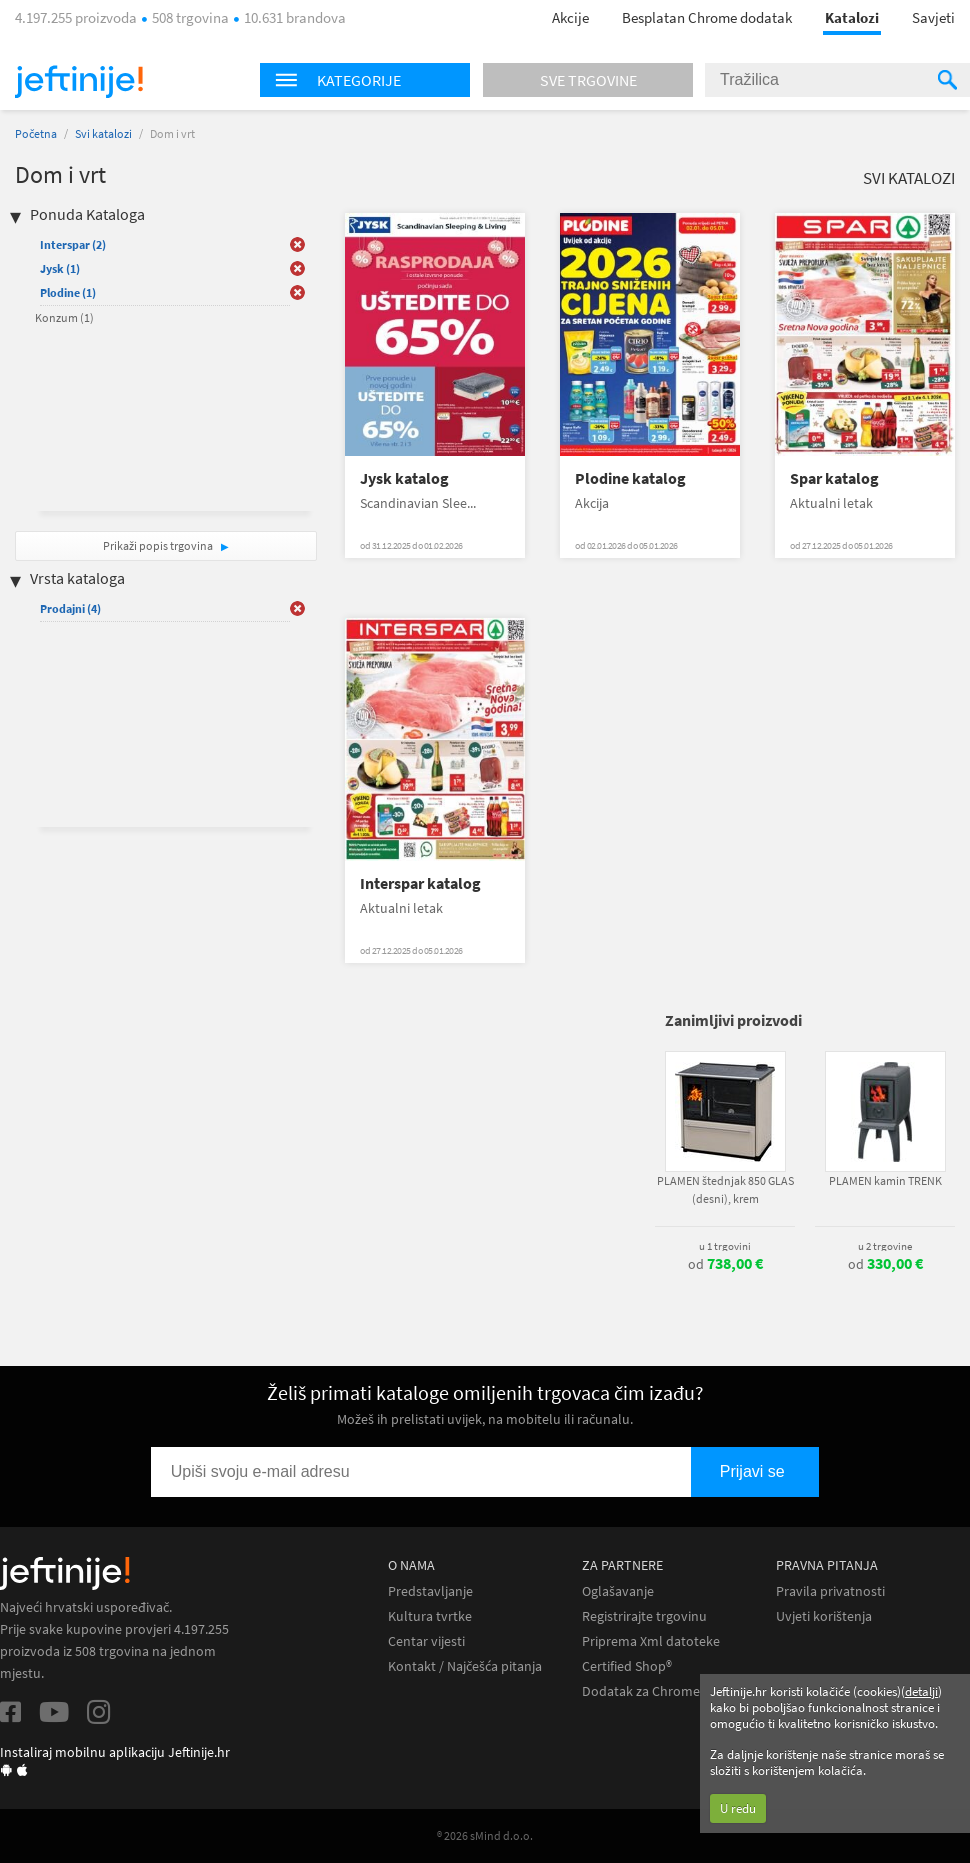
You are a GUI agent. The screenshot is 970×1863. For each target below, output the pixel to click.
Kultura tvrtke (430, 1616)
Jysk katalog (404, 478)
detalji (921, 1691)
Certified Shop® (627, 1666)
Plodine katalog (630, 478)
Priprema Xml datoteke (651, 1641)
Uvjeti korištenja (824, 1616)
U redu (738, 1808)
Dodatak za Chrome (641, 1691)
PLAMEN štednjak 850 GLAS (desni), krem (725, 1189)
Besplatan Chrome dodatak (707, 17)
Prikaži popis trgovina (159, 545)
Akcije (570, 17)
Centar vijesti (426, 1641)
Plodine (68, 292)
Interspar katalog (420, 883)
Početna (36, 133)
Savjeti (933, 17)
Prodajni (70, 608)
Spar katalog (834, 478)
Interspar (73, 244)
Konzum (64, 317)
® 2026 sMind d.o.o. (485, 1835)
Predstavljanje (430, 1591)
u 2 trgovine (885, 1246)
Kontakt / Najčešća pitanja (465, 1666)
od (725, 1264)
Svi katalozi (103, 133)
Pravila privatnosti (830, 1591)
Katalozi (852, 17)
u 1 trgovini (725, 1246)
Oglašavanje (618, 1591)
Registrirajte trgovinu (644, 1616)
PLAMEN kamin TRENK (885, 1180)
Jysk (60, 268)
